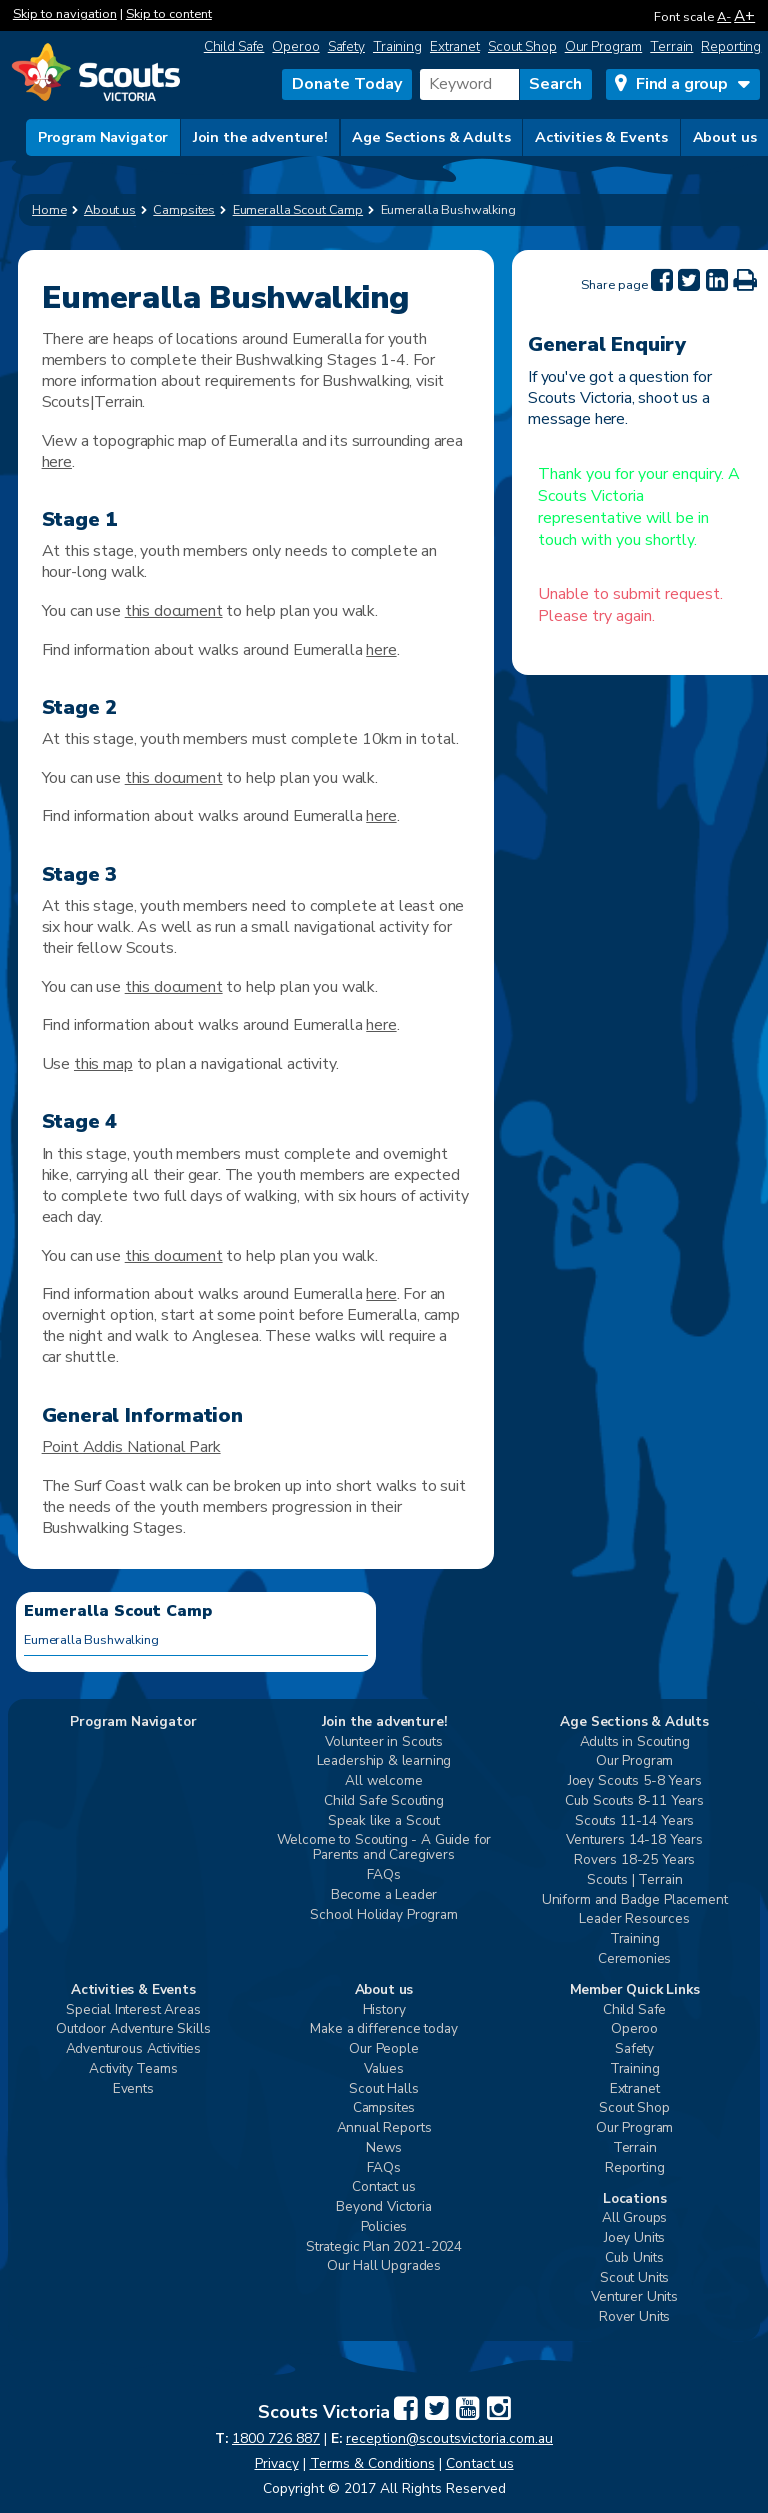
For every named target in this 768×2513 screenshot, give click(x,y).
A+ (744, 15)
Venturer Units (634, 2297)
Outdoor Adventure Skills (133, 2029)
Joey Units (634, 2238)
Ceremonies (634, 1959)
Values (384, 2069)
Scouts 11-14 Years (634, 1821)
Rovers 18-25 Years (634, 1860)
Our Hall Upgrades (384, 2266)
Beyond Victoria (384, 2207)
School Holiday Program (383, 1915)
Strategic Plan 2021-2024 (384, 2247)
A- (724, 17)
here (57, 462)
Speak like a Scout (384, 1821)
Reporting (731, 46)
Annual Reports (384, 2128)
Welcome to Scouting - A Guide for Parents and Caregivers (384, 1848)
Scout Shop (522, 46)
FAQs (383, 1875)
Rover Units (634, 2317)
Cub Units (634, 2258)
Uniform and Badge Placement (635, 1900)
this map (103, 1064)
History (384, 2010)
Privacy (277, 2463)
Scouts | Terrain (634, 1880)
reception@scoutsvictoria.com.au (449, 2438)
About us (725, 137)
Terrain (671, 46)
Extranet (455, 46)
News (383, 2148)
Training (397, 46)
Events (133, 2089)
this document (174, 611)
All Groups (634, 2218)
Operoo (295, 46)
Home (49, 210)
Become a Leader (384, 1895)
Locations (635, 2199)
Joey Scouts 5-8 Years (635, 1781)
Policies (384, 2227)
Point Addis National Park (131, 1447)
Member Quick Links (635, 1990)
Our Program (604, 46)
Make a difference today (383, 2029)
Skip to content (169, 14)
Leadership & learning (384, 1761)
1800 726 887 (276, 2438)
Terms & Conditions (372, 2463)
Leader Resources (634, 1919)
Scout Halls (383, 2089)
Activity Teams (133, 2069)
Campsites (384, 2108)
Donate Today (347, 84)
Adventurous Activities (133, 2049)
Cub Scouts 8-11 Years (634, 1801)
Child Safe (234, 46)
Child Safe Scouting (384, 1801)
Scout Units (634, 2278)
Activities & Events (601, 137)
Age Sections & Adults (431, 137)
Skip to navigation (65, 14)
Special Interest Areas (133, 2010)
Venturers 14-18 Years (634, 1840)
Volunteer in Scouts (384, 1742)
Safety (346, 46)
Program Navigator (103, 137)
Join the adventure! (260, 137)
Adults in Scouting (635, 1742)
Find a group (682, 84)
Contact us (383, 2187)
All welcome (383, 1781)
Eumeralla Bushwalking (91, 1640)
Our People (383, 2049)
